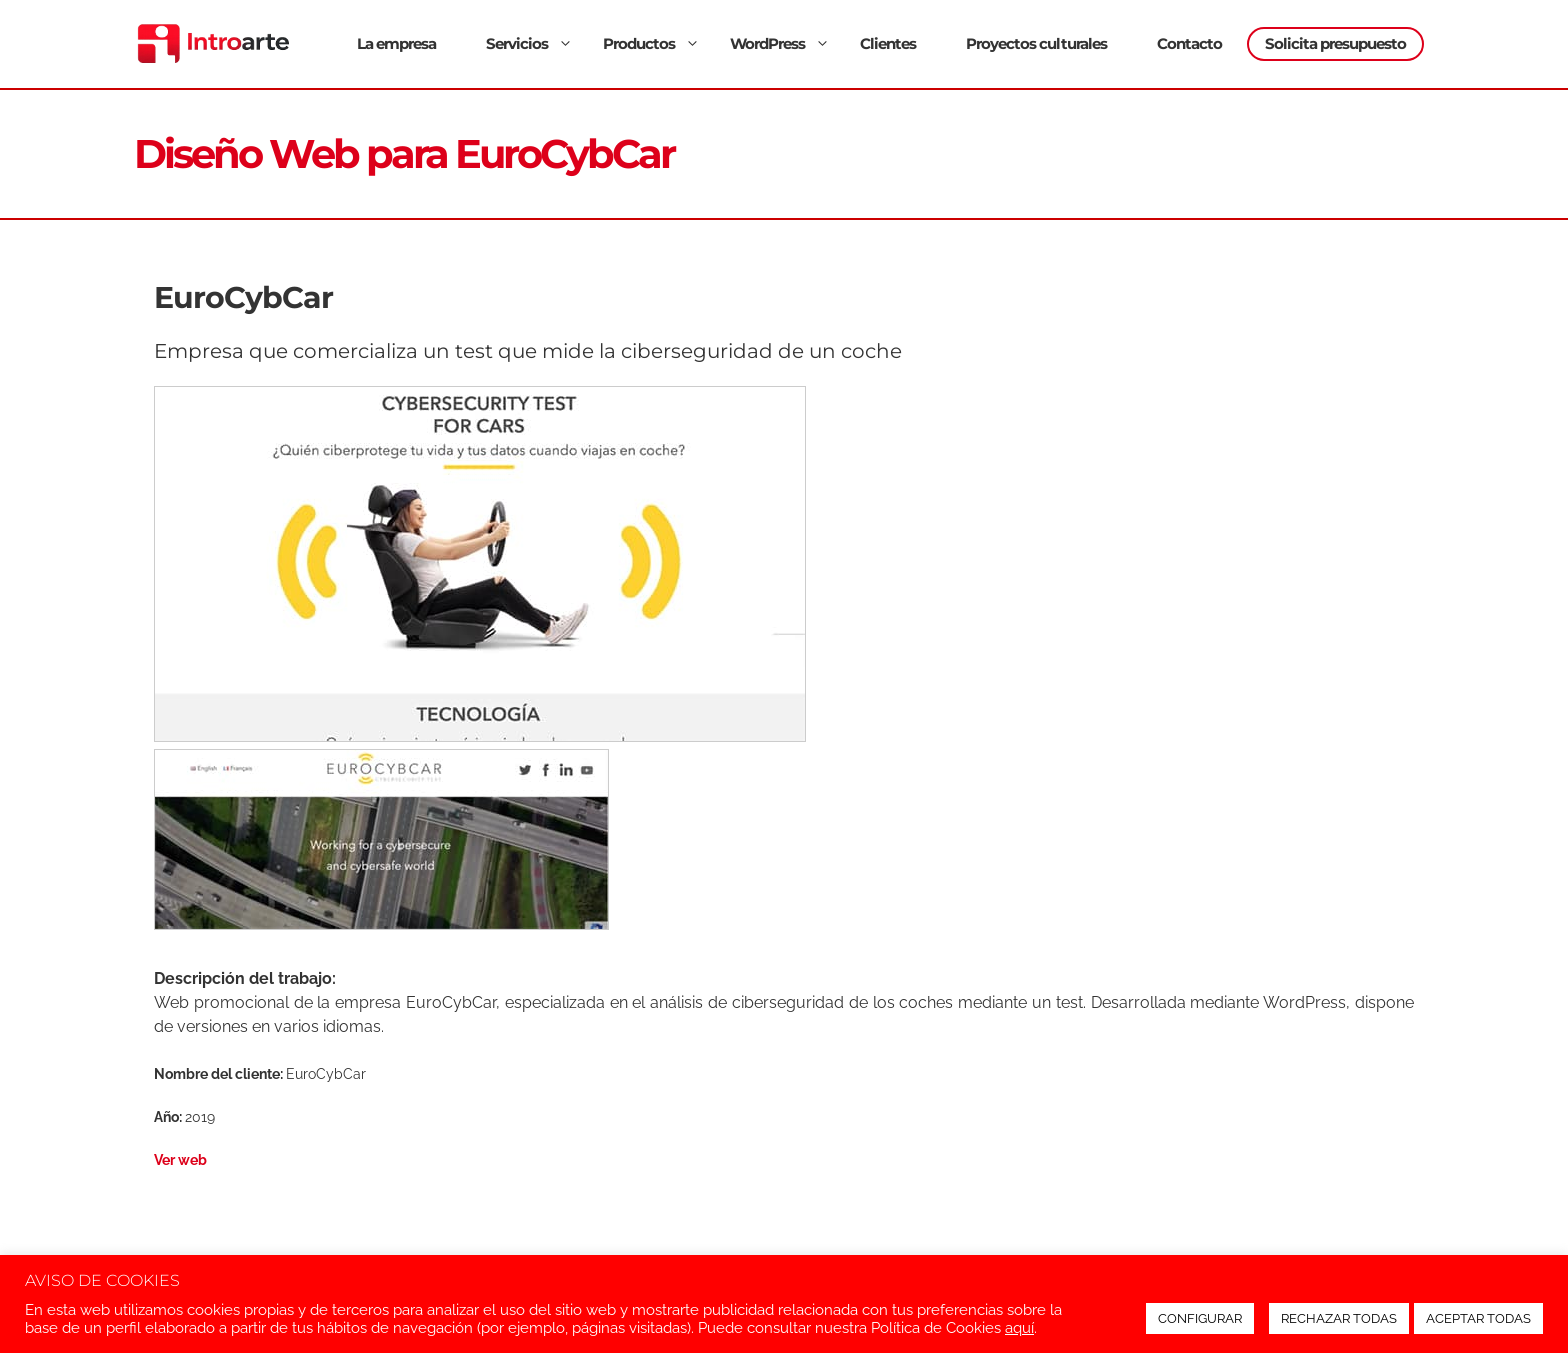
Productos (654, 43)
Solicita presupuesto (1335, 43)
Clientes (888, 43)
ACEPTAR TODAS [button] (1478, 1318)
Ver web (180, 1159)
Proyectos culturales (1036, 43)
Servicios (532, 43)
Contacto (1189, 43)
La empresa (396, 43)
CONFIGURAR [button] (1200, 1318)
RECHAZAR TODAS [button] (1339, 1318)
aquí (1019, 1327)
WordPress (782, 43)
